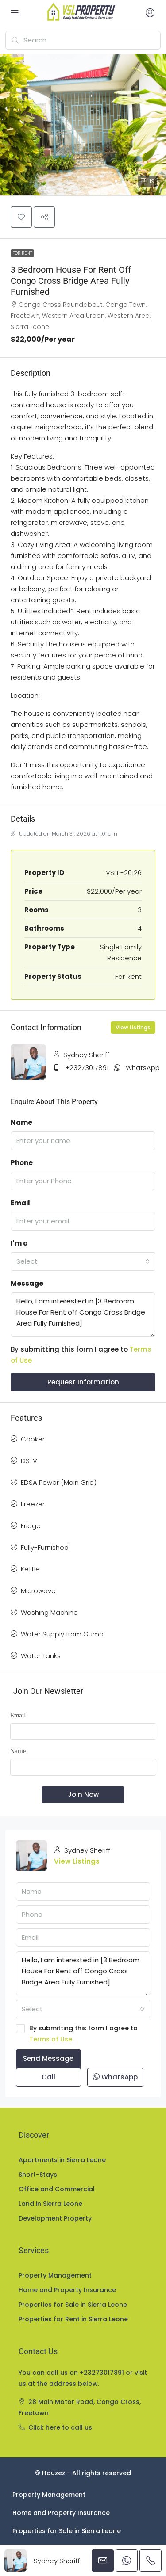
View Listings (133, 1027)
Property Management (55, 2275)
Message (27, 1283)
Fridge (31, 1525)
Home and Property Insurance (67, 2290)
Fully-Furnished (45, 1547)
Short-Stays (38, 2174)
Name (21, 1122)
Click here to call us (60, 2427)
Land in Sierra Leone (50, 2203)
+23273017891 (86, 1067)
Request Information (83, 1382)
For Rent (22, 253)
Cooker (33, 1439)
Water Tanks (41, 1655)
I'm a (19, 1243)
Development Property (55, 2218)
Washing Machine (49, 1612)
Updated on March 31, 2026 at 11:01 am (64, 833)
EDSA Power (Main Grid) (59, 1482)
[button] (83, 124)
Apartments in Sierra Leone (62, 2160)
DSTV (29, 1460)
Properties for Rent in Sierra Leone (73, 2319)
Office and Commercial (57, 2189)
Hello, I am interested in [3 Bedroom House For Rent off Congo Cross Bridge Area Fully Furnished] (83, 1314)
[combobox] (83, 1261)
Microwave (38, 1590)
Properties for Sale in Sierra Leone (73, 2304)
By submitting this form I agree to (83, 2034)
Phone (22, 1162)
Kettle (30, 1569)
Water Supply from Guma (62, 1634)
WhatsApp (143, 1067)
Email (20, 1203)
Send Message (48, 2058)
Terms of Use (50, 2039)
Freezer (33, 1504)
